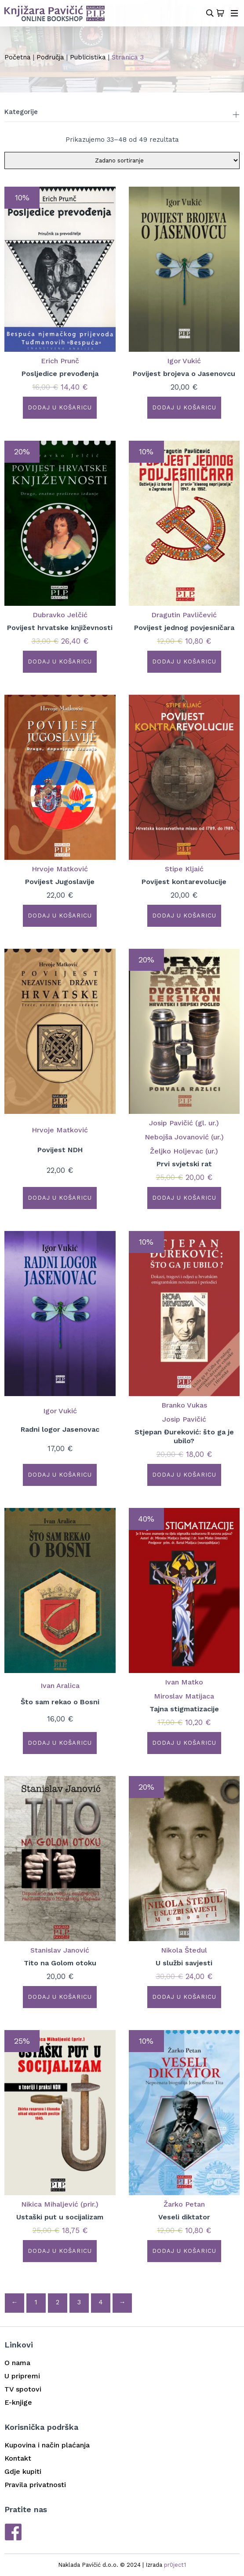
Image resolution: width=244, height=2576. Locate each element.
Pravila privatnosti (35, 2484)
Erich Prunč (60, 361)
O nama (17, 2363)
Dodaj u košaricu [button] (60, 407)
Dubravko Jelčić (60, 615)
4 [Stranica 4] (100, 2302)
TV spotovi (22, 2389)
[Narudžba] (122, 160)
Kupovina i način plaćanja (47, 2445)
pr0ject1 (175, 2564)
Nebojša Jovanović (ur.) (184, 1137)
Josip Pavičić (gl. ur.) (184, 1123)
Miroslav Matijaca (184, 1696)
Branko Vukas (184, 1405)
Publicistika (88, 57)
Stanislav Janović (59, 1950)
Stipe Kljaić (184, 869)
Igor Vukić (184, 361)
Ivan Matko (184, 1682)
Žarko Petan (184, 2204)
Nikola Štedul (184, 1950)
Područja (50, 57)
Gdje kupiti (22, 2471)
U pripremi (22, 2376)
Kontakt (17, 2458)
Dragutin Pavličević (184, 615)
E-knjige (18, 2402)
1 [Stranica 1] (36, 2302)
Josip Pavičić (184, 1419)
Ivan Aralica (60, 1685)
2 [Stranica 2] (57, 2302)
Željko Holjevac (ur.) (184, 1151)
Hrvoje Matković (60, 869)
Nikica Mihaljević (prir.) (59, 2204)
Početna (17, 57)
